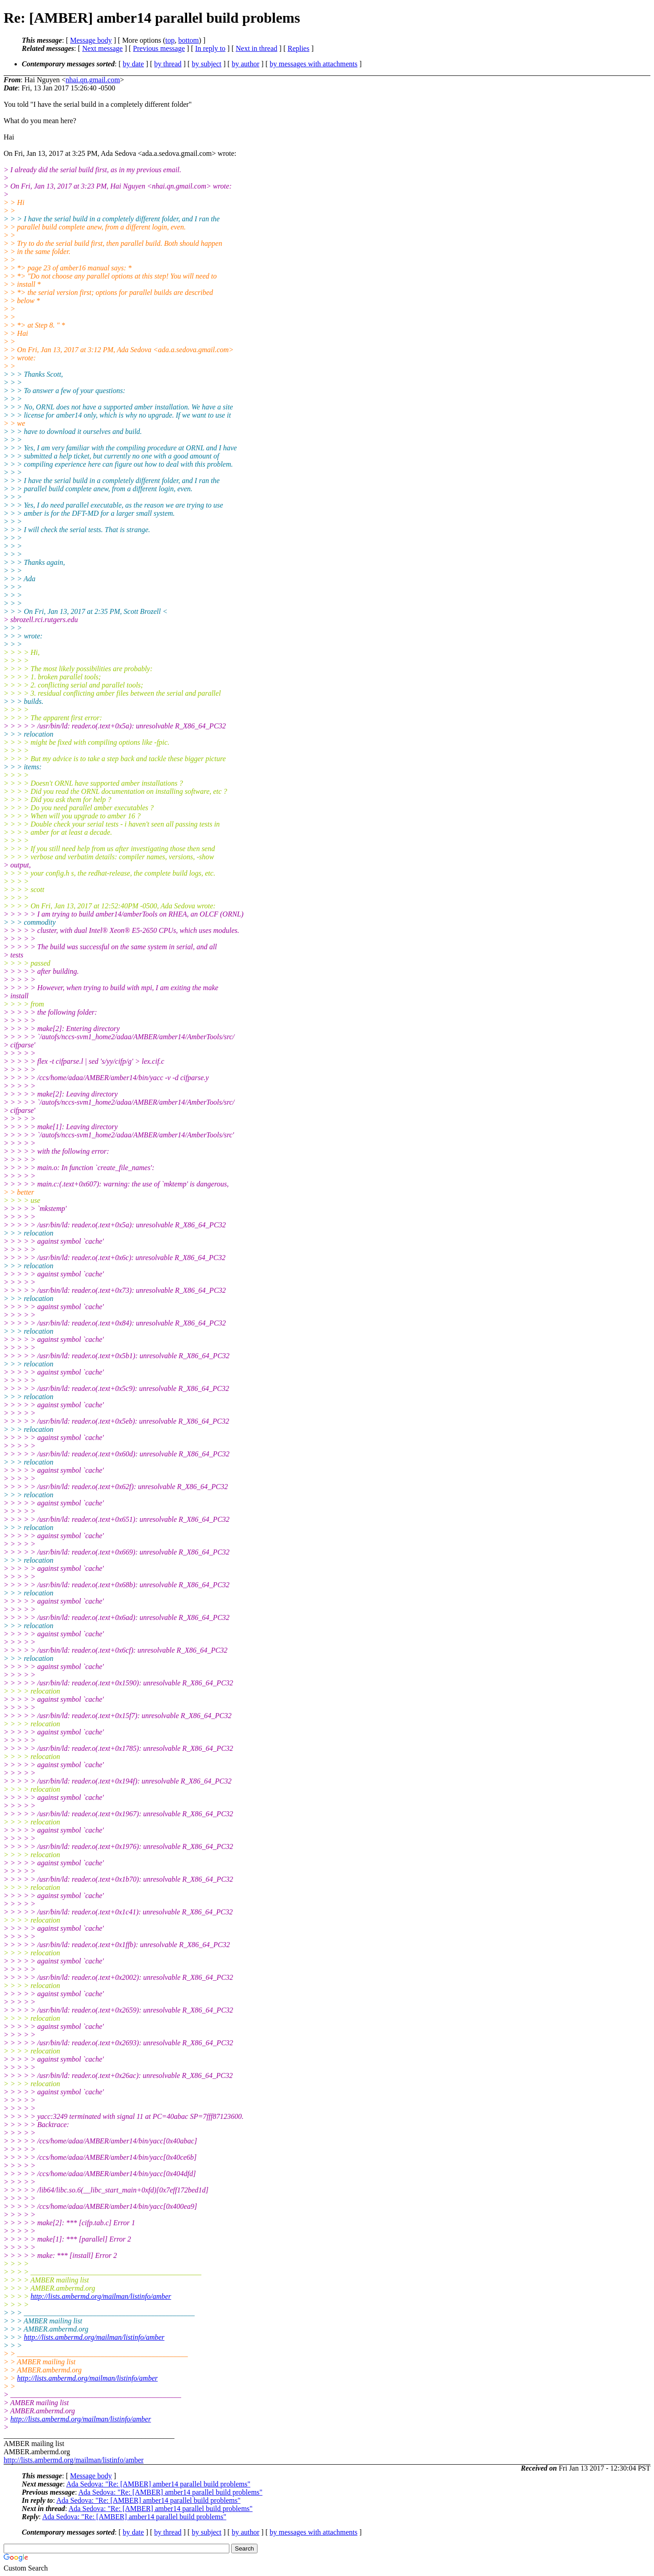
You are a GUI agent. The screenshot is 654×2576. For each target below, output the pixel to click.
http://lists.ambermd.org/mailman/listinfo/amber (100, 2296)
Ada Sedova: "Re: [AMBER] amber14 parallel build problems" (158, 2484)
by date (133, 64)
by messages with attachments (313, 64)
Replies (298, 48)
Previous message (159, 48)
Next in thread (256, 48)
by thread (168, 64)
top (169, 40)
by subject (206, 64)
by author (245, 64)
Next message (102, 48)
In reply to (210, 48)
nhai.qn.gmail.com (93, 80)
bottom (188, 40)
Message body (91, 40)
